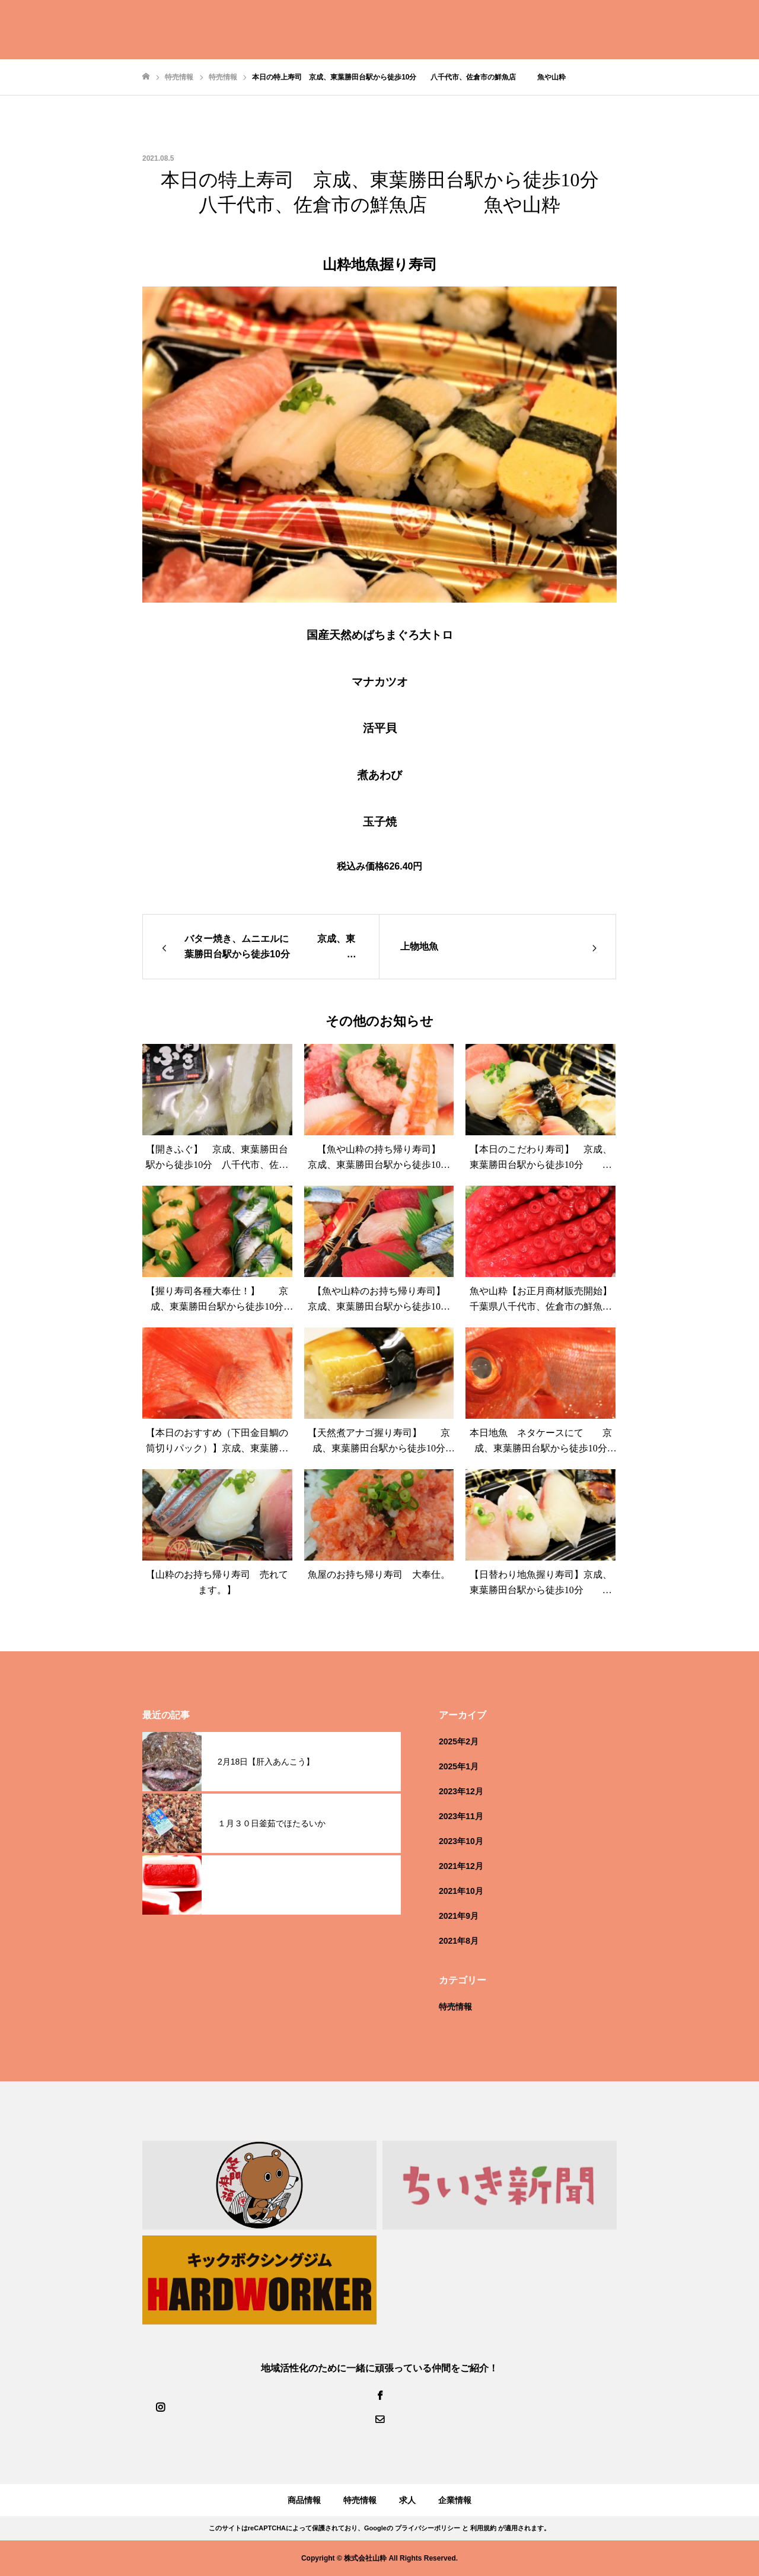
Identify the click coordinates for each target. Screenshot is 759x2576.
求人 (407, 2500)
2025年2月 (459, 1741)
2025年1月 (459, 1766)
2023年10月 (461, 1841)
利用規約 (483, 2528)
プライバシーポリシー (427, 2528)
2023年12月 (461, 1791)
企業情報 (454, 2500)
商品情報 (304, 2500)
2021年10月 (461, 1891)
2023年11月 (461, 1816)
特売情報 (455, 2006)
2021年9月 (459, 1916)
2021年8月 (459, 1940)
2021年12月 (461, 1866)
